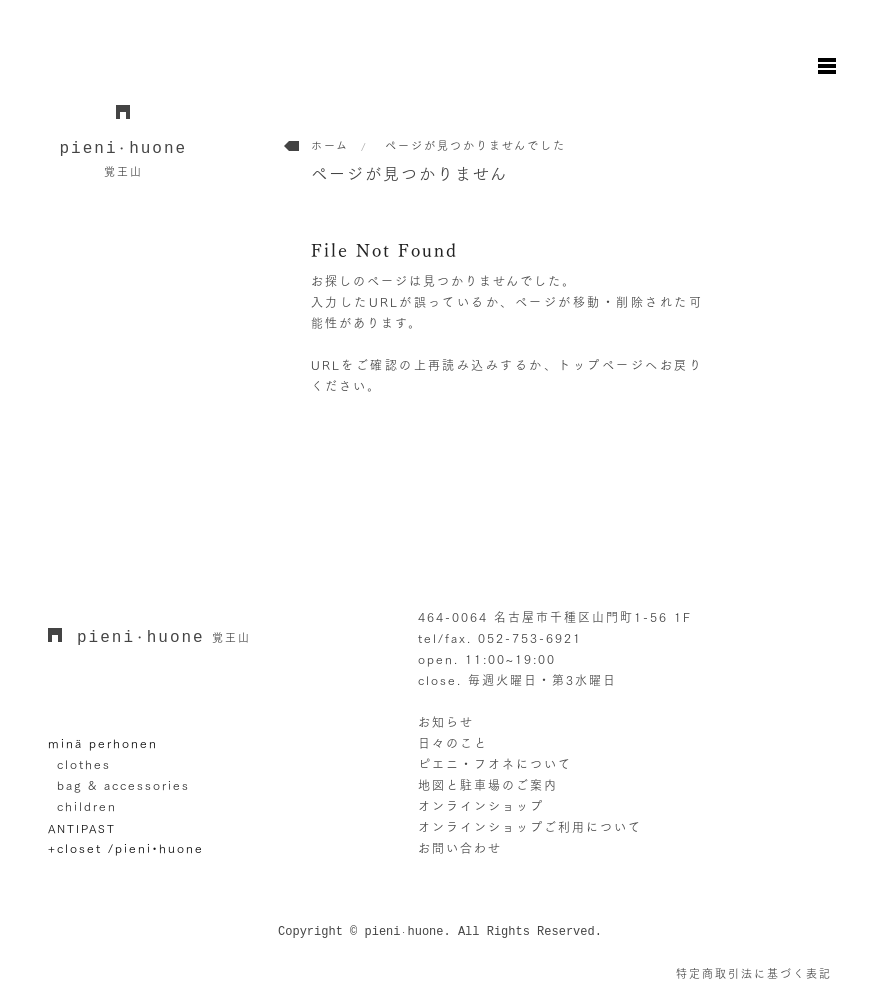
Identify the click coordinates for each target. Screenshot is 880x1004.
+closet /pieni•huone (126, 848)
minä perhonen (103, 743)
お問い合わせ (460, 848)
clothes (84, 764)
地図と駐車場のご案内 (488, 785)
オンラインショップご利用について (530, 827)
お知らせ (446, 722)
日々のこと (453, 743)
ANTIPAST (82, 828)
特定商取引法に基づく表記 (754, 973)
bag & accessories (123, 785)
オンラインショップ (481, 806)
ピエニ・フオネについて (495, 764)
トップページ (601, 365)
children (87, 806)
